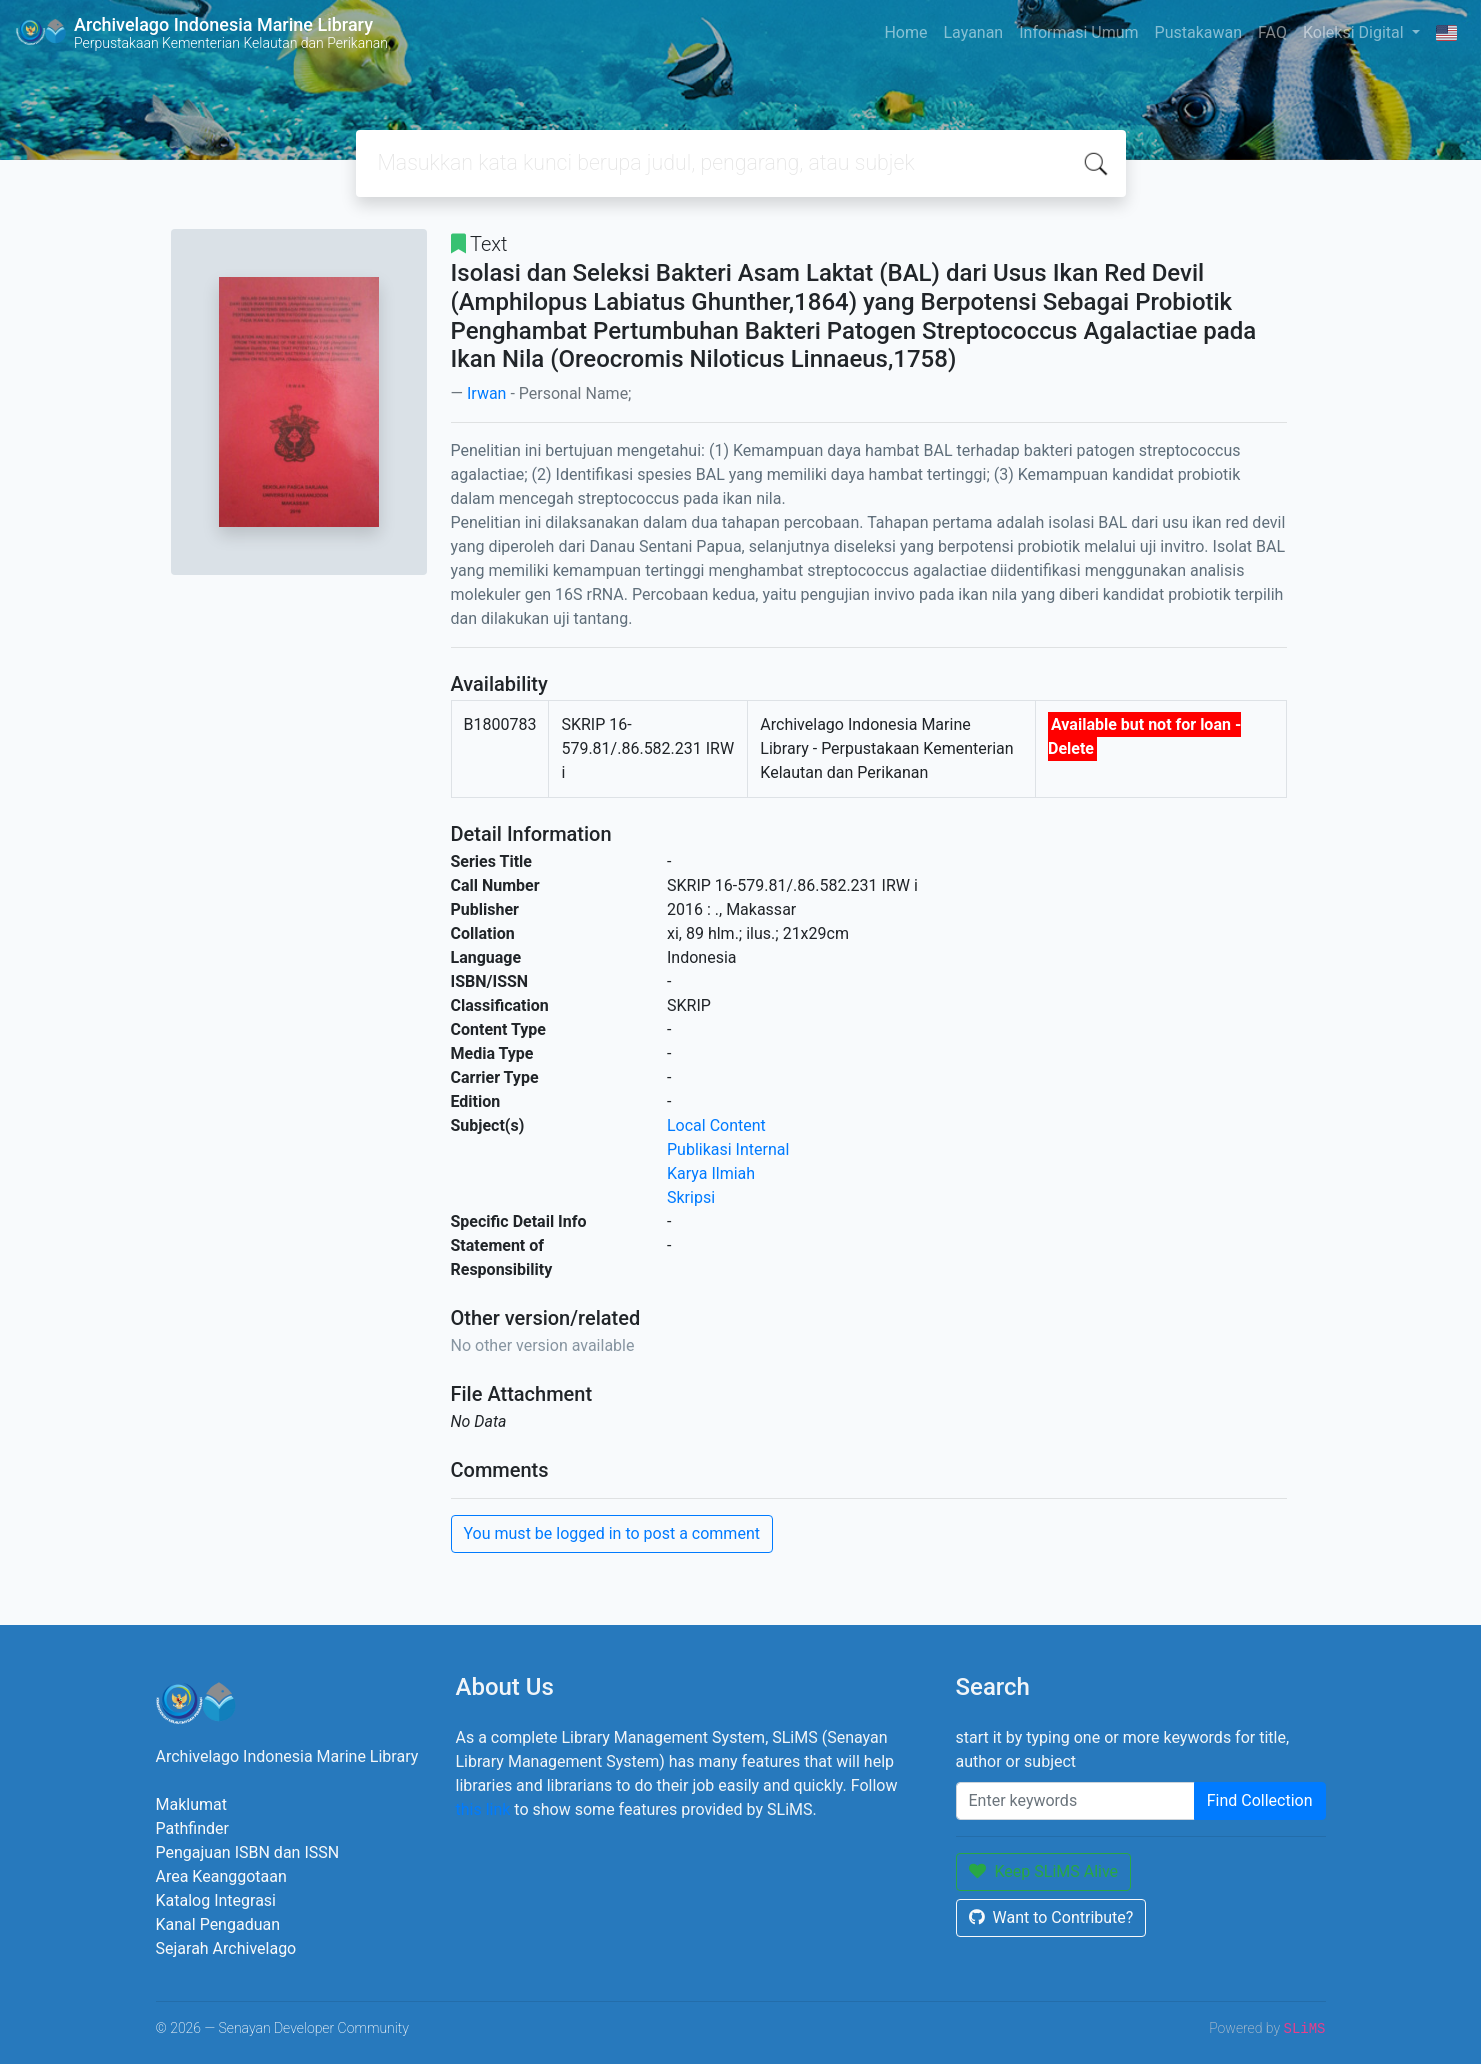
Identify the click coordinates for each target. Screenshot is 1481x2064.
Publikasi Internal (728, 1149)
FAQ (1272, 32)
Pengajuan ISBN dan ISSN (248, 1852)
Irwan (486, 393)
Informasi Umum (1078, 32)
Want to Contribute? (1051, 1917)
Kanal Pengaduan (218, 1924)
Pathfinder (192, 1828)
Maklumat (191, 1804)
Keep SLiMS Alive (1044, 1871)
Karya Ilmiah (711, 1173)
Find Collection (1260, 1800)
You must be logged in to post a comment (612, 1533)
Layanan (973, 32)
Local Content (716, 1125)
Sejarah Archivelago (226, 1948)
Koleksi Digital (1355, 32)
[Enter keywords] (1075, 1801)
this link (483, 1809)
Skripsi (691, 1197)
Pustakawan (1198, 32)
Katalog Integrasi (216, 1900)
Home (905, 32)
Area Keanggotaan (221, 1876)
